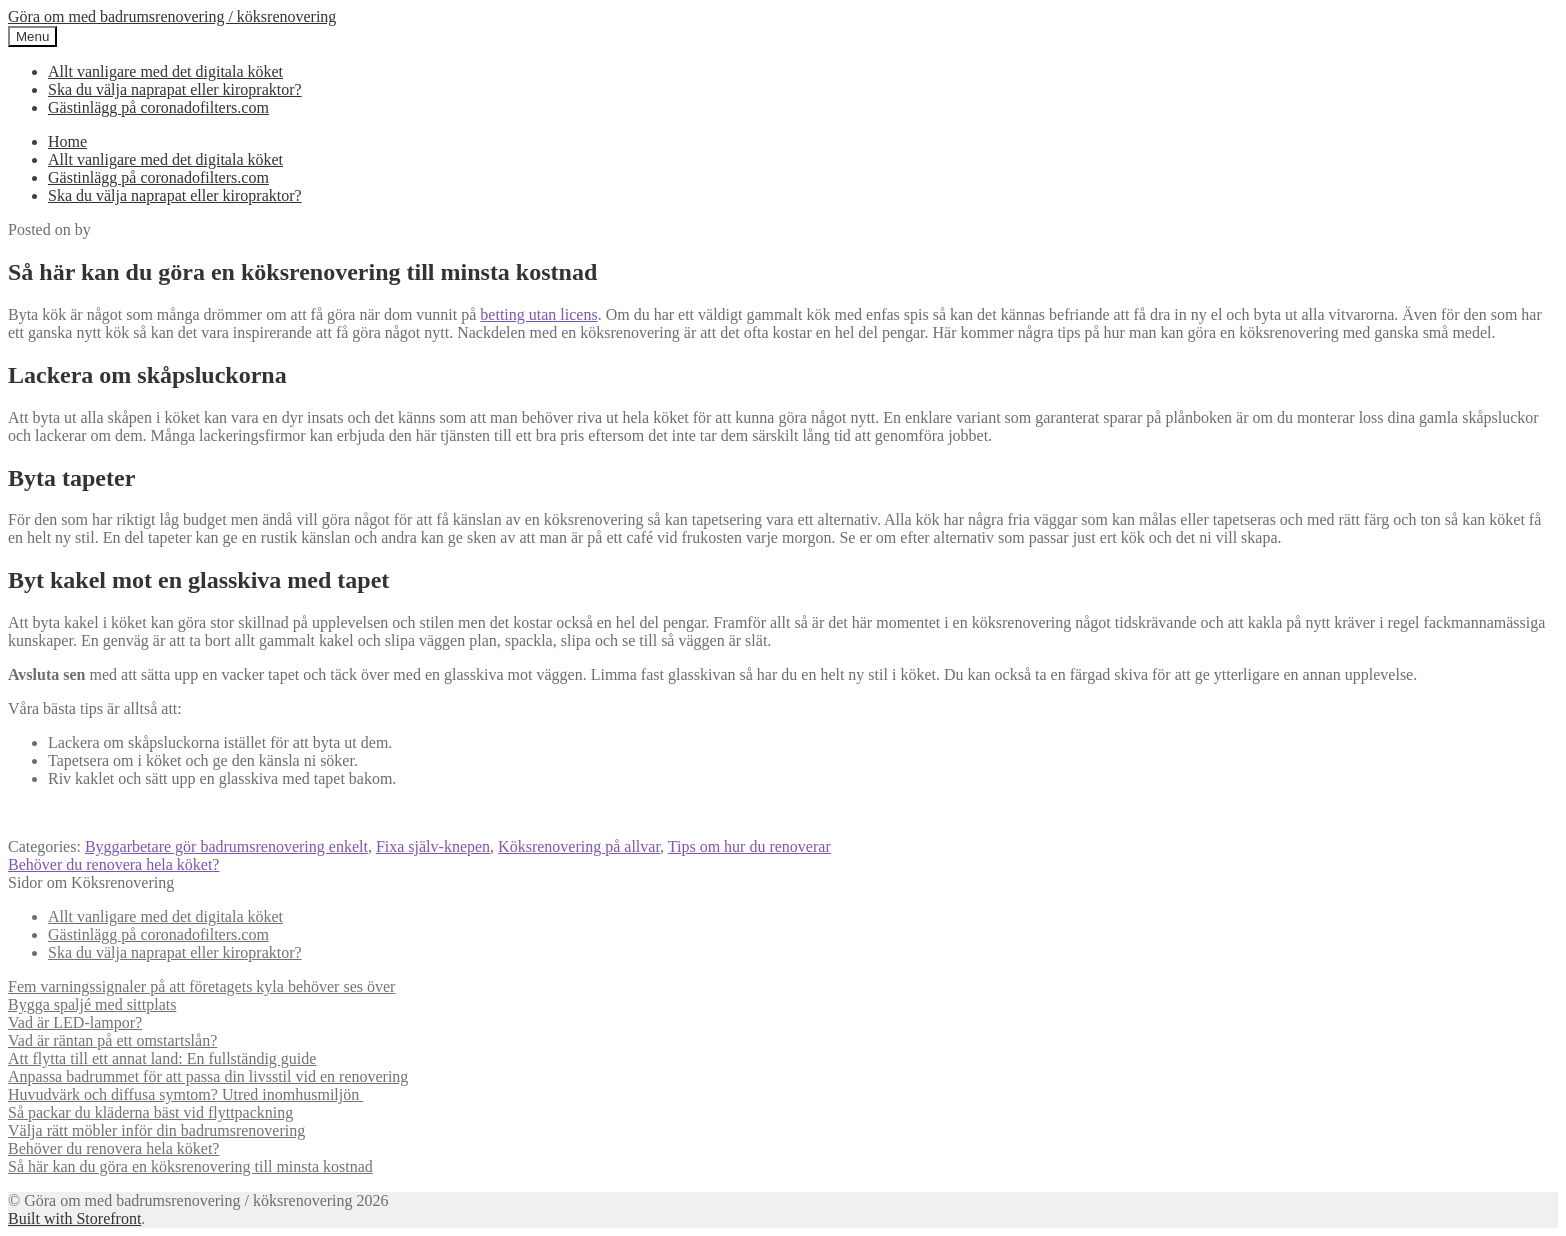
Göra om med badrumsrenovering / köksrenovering (172, 16)
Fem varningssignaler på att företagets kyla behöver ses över (201, 986)
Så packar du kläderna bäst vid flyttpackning (150, 1112)
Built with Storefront (74, 1218)
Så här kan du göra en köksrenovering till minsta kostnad (190, 1166)
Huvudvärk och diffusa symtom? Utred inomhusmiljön (185, 1094)
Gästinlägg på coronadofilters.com (158, 107)
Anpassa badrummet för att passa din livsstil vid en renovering (208, 1076)
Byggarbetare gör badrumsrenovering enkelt (226, 846)
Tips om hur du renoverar (749, 846)
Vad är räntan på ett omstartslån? (112, 1040)
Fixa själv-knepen (433, 846)
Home (67, 141)
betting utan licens (538, 314)
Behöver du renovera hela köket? (113, 864)
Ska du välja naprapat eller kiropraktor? (175, 89)
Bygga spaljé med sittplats (92, 1004)
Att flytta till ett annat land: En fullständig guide (162, 1058)
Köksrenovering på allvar (579, 846)
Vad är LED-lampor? (75, 1022)
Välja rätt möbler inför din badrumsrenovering (156, 1130)
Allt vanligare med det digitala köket (165, 71)
